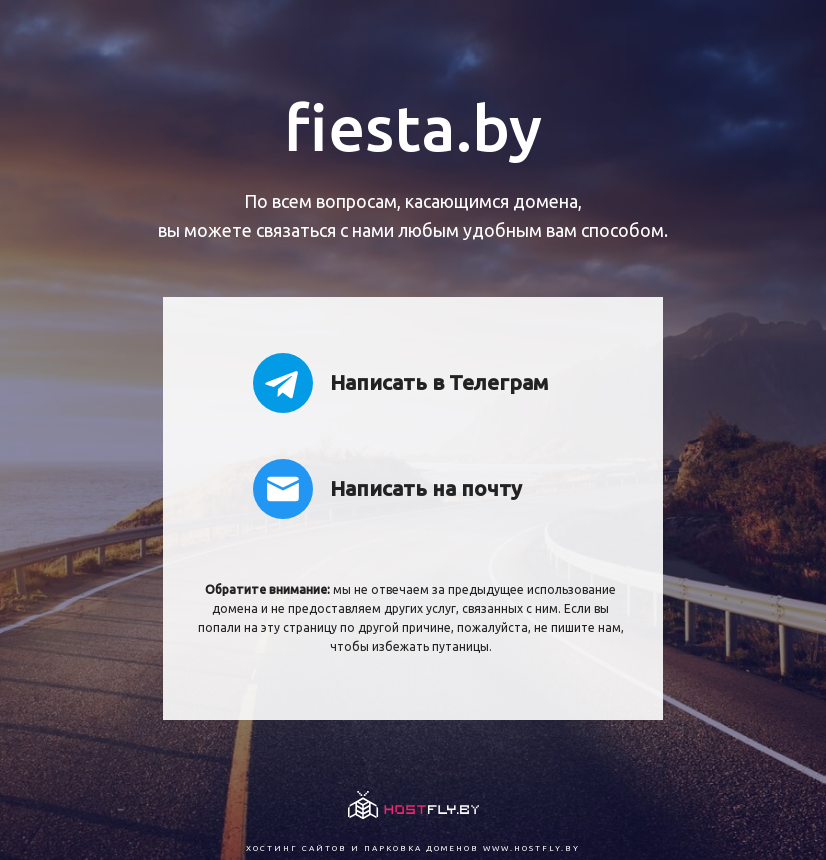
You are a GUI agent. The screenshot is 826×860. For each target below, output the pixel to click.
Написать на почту (387, 489)
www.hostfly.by (531, 848)
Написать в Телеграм (400, 383)
